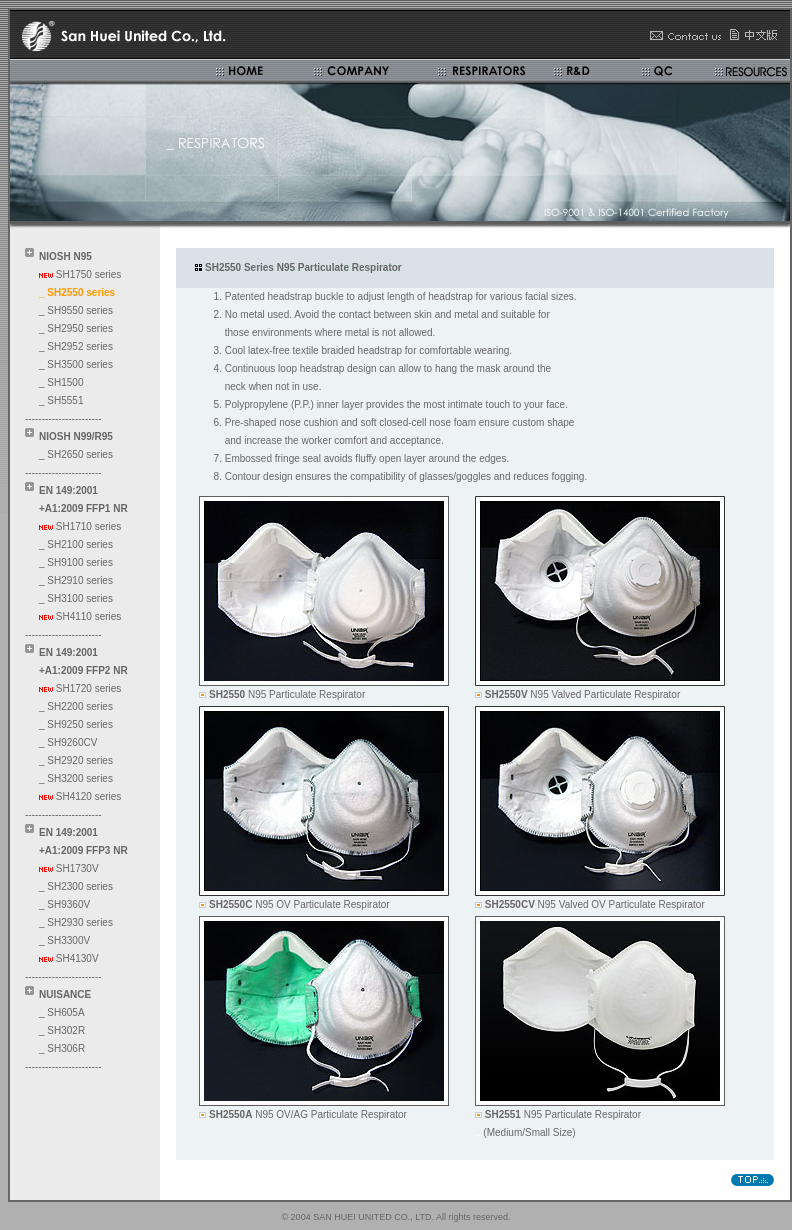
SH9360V (68, 904)
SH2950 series (80, 328)
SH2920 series (80, 760)
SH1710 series (89, 526)
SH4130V (77, 958)
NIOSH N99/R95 (76, 436)
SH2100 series (80, 544)
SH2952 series (80, 346)
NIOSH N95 (65, 256)
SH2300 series (80, 886)
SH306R (66, 1048)
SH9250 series (80, 724)
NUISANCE (65, 994)
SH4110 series (89, 616)
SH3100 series (80, 598)
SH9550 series (80, 310)
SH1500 (65, 382)
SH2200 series (80, 706)
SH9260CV (72, 742)
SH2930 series (80, 922)
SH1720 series (89, 688)
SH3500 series (80, 364)
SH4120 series (89, 796)
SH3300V (68, 940)
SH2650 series (80, 454)
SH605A (65, 1012)
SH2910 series (80, 580)
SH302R (66, 1030)
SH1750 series (89, 274)
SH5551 (65, 400)
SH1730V (77, 868)
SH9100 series (80, 562)
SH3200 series (80, 778)
